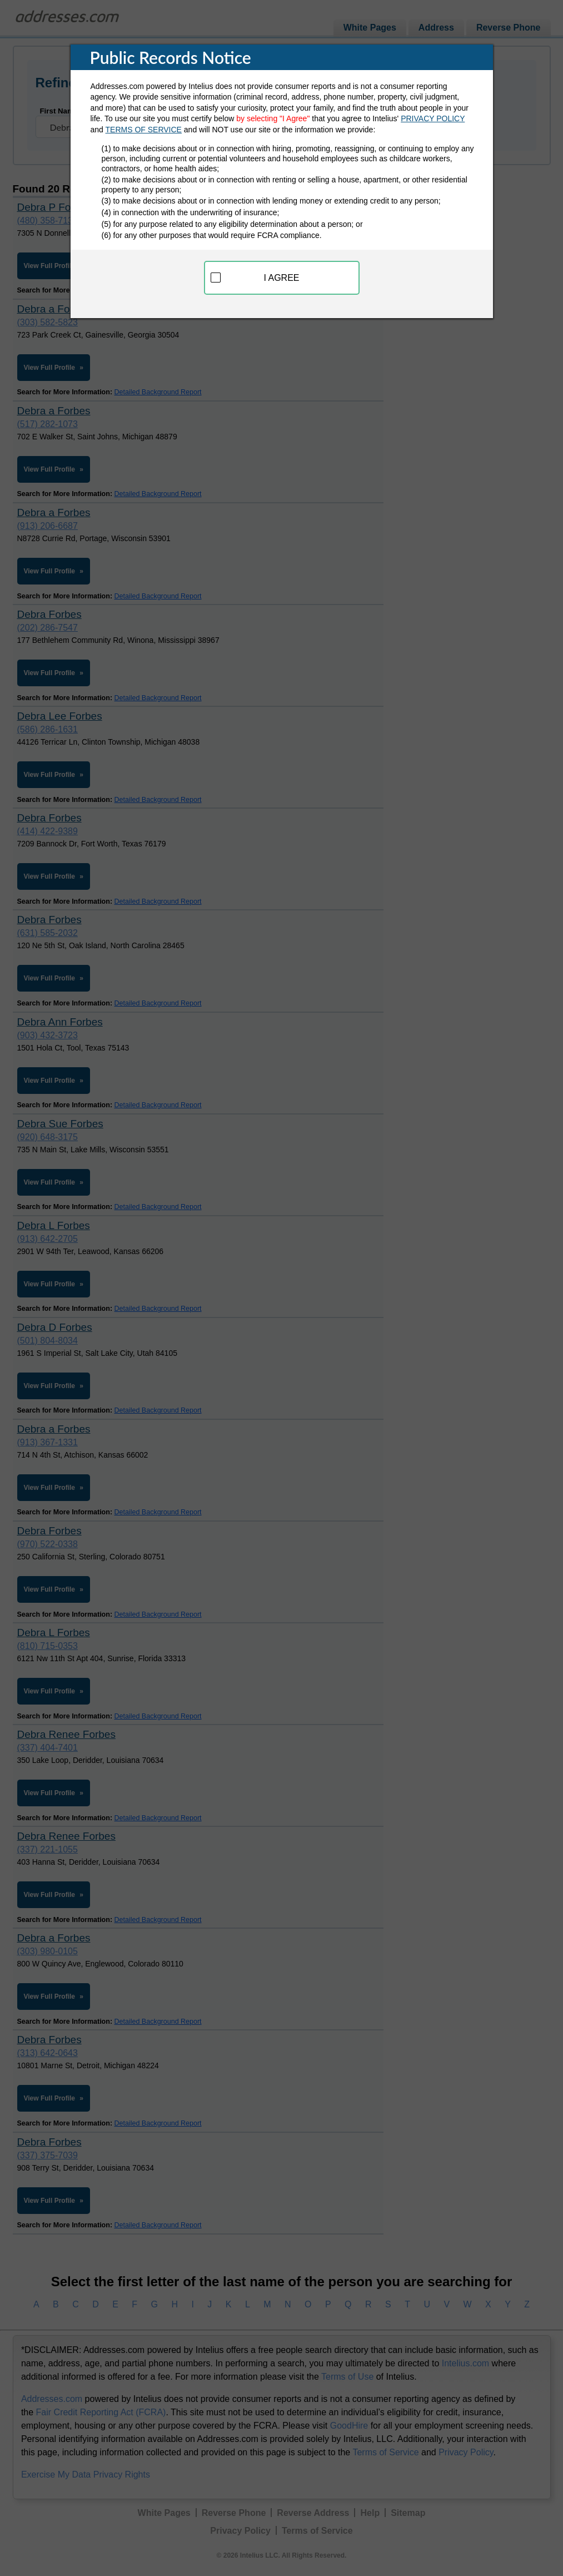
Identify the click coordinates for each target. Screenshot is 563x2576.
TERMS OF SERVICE (144, 129)
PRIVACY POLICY (433, 118)
